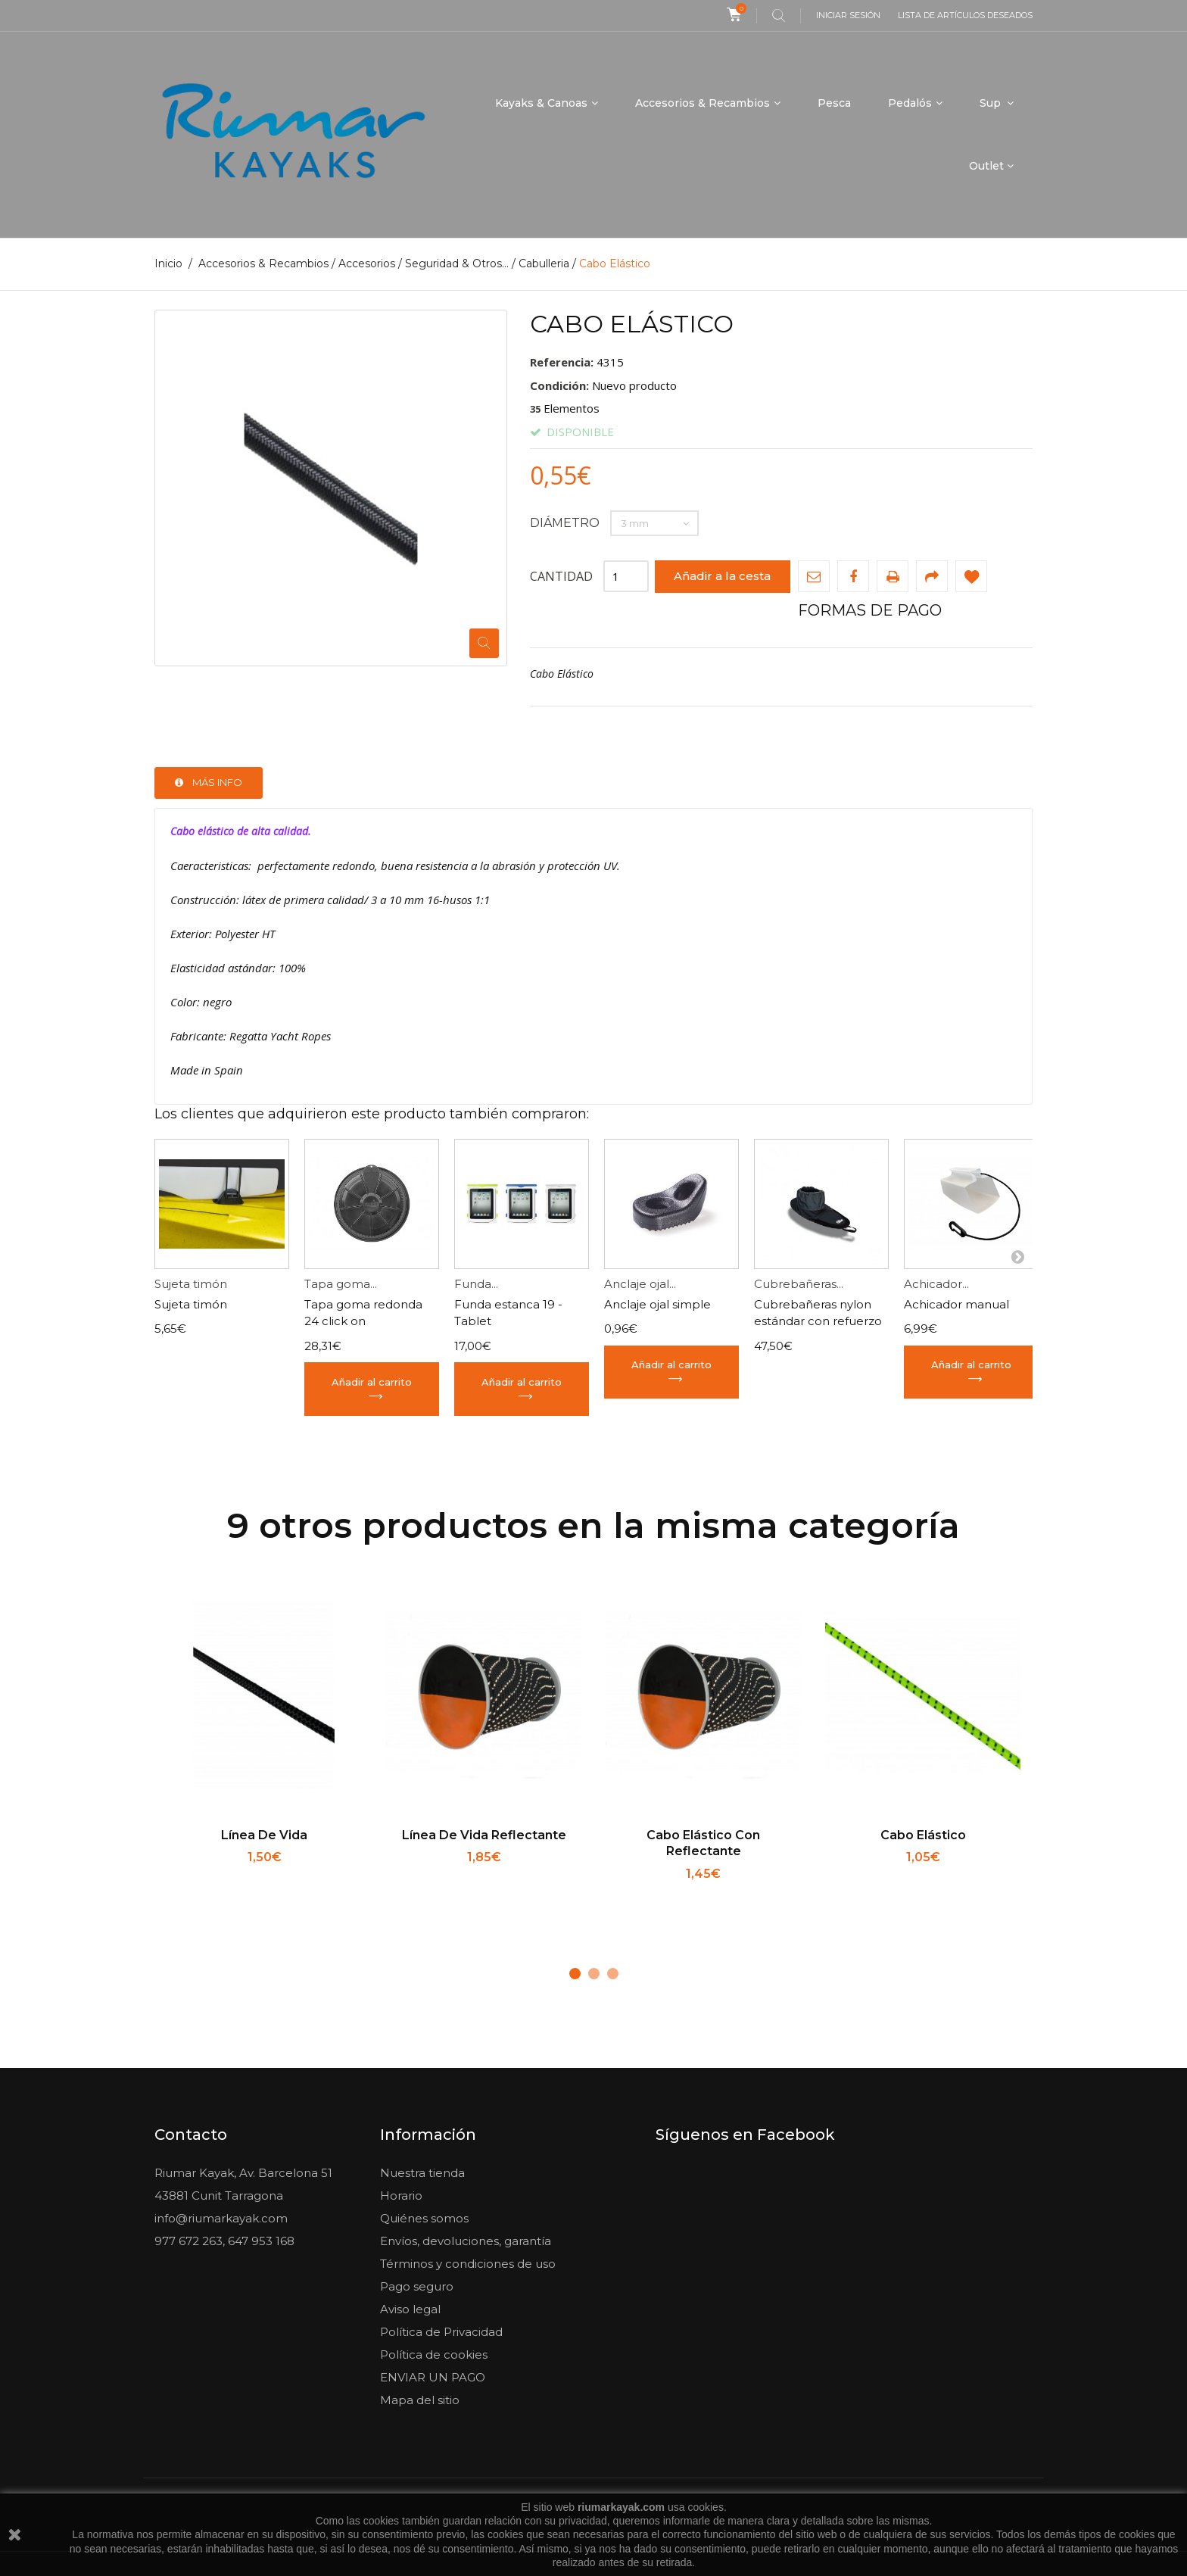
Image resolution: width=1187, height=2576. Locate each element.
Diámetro (566, 522)
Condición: (559, 384)
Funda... (476, 1284)
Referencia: (562, 362)
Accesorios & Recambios (702, 103)
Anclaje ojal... (640, 1284)
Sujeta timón (190, 1284)
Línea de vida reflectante (484, 1834)
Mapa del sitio (420, 2400)
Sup (992, 103)
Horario (401, 2195)
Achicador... (936, 1284)
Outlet (986, 166)
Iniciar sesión (848, 15)
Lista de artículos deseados (965, 15)
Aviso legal (410, 2309)
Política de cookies (434, 2354)
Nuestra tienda (422, 2173)
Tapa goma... (340, 1284)
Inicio (168, 263)
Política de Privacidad (441, 2332)
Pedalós (910, 103)
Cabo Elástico (923, 1834)
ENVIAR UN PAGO (432, 2377)
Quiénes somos (424, 2218)
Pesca (834, 103)
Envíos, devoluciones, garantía (465, 2241)
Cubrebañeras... (798, 1284)
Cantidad (561, 575)
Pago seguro (416, 2286)
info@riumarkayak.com (221, 2218)
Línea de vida (264, 1834)
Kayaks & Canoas (541, 103)
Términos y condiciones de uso (468, 2263)
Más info (217, 782)
